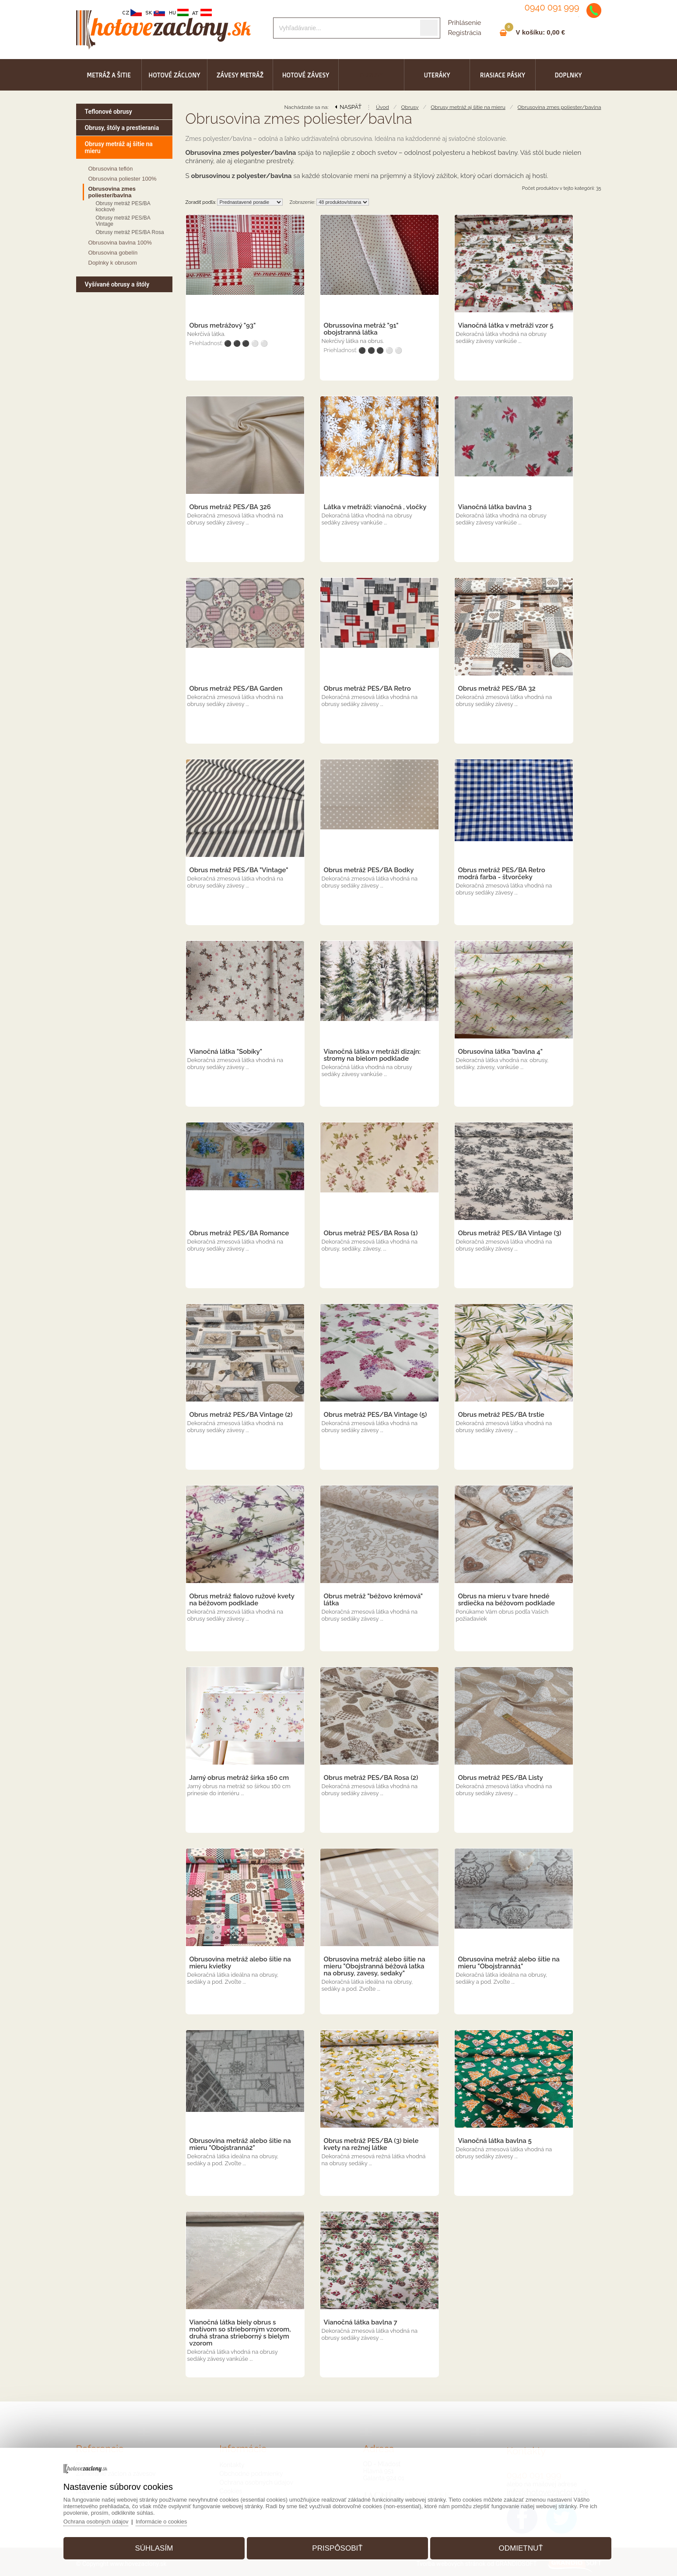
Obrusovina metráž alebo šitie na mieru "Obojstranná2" (240, 2144)
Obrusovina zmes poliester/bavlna (559, 107)
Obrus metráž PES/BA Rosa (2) (371, 1777)
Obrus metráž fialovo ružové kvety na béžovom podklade (242, 1600)
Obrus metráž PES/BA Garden (236, 688)
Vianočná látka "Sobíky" (226, 1051)
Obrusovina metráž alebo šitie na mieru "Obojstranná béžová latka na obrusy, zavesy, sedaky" (374, 1966)
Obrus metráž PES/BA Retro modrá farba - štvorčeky (501, 874)
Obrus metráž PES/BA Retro (367, 688)
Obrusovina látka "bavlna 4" (500, 1051)
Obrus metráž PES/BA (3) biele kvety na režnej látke (371, 2144)
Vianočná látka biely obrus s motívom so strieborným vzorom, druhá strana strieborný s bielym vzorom (240, 2333)
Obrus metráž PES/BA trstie (501, 1414)
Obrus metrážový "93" (222, 325)
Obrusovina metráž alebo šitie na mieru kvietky (240, 1963)
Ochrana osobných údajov (101, 2520)
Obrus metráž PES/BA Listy (500, 1777)
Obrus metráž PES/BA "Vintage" (238, 870)
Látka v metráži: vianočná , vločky (375, 506)
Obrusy (410, 107)
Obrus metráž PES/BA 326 (230, 506)
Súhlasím (157, 2547)
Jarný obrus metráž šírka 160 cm (239, 1777)
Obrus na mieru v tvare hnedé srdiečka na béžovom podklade (506, 1600)
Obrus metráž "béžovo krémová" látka (373, 1600)
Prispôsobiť (337, 2547)
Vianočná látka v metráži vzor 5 (506, 325)
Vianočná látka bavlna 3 (495, 506)
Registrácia (464, 33)
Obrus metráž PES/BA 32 (497, 688)
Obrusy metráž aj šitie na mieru (468, 107)
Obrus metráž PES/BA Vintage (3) (509, 1233)
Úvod (382, 107)
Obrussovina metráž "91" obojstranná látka (361, 329)
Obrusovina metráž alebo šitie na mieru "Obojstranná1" (509, 1963)
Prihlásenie (464, 23)
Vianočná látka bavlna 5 (495, 2140)
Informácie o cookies (167, 2520)
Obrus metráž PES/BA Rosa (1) (371, 1233)
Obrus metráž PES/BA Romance (239, 1233)
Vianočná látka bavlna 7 (360, 2322)
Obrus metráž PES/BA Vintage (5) (375, 1414)
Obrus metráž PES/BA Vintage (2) (241, 1414)
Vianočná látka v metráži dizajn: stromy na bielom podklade (372, 1055)
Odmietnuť (518, 2547)
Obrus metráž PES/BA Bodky (369, 870)
